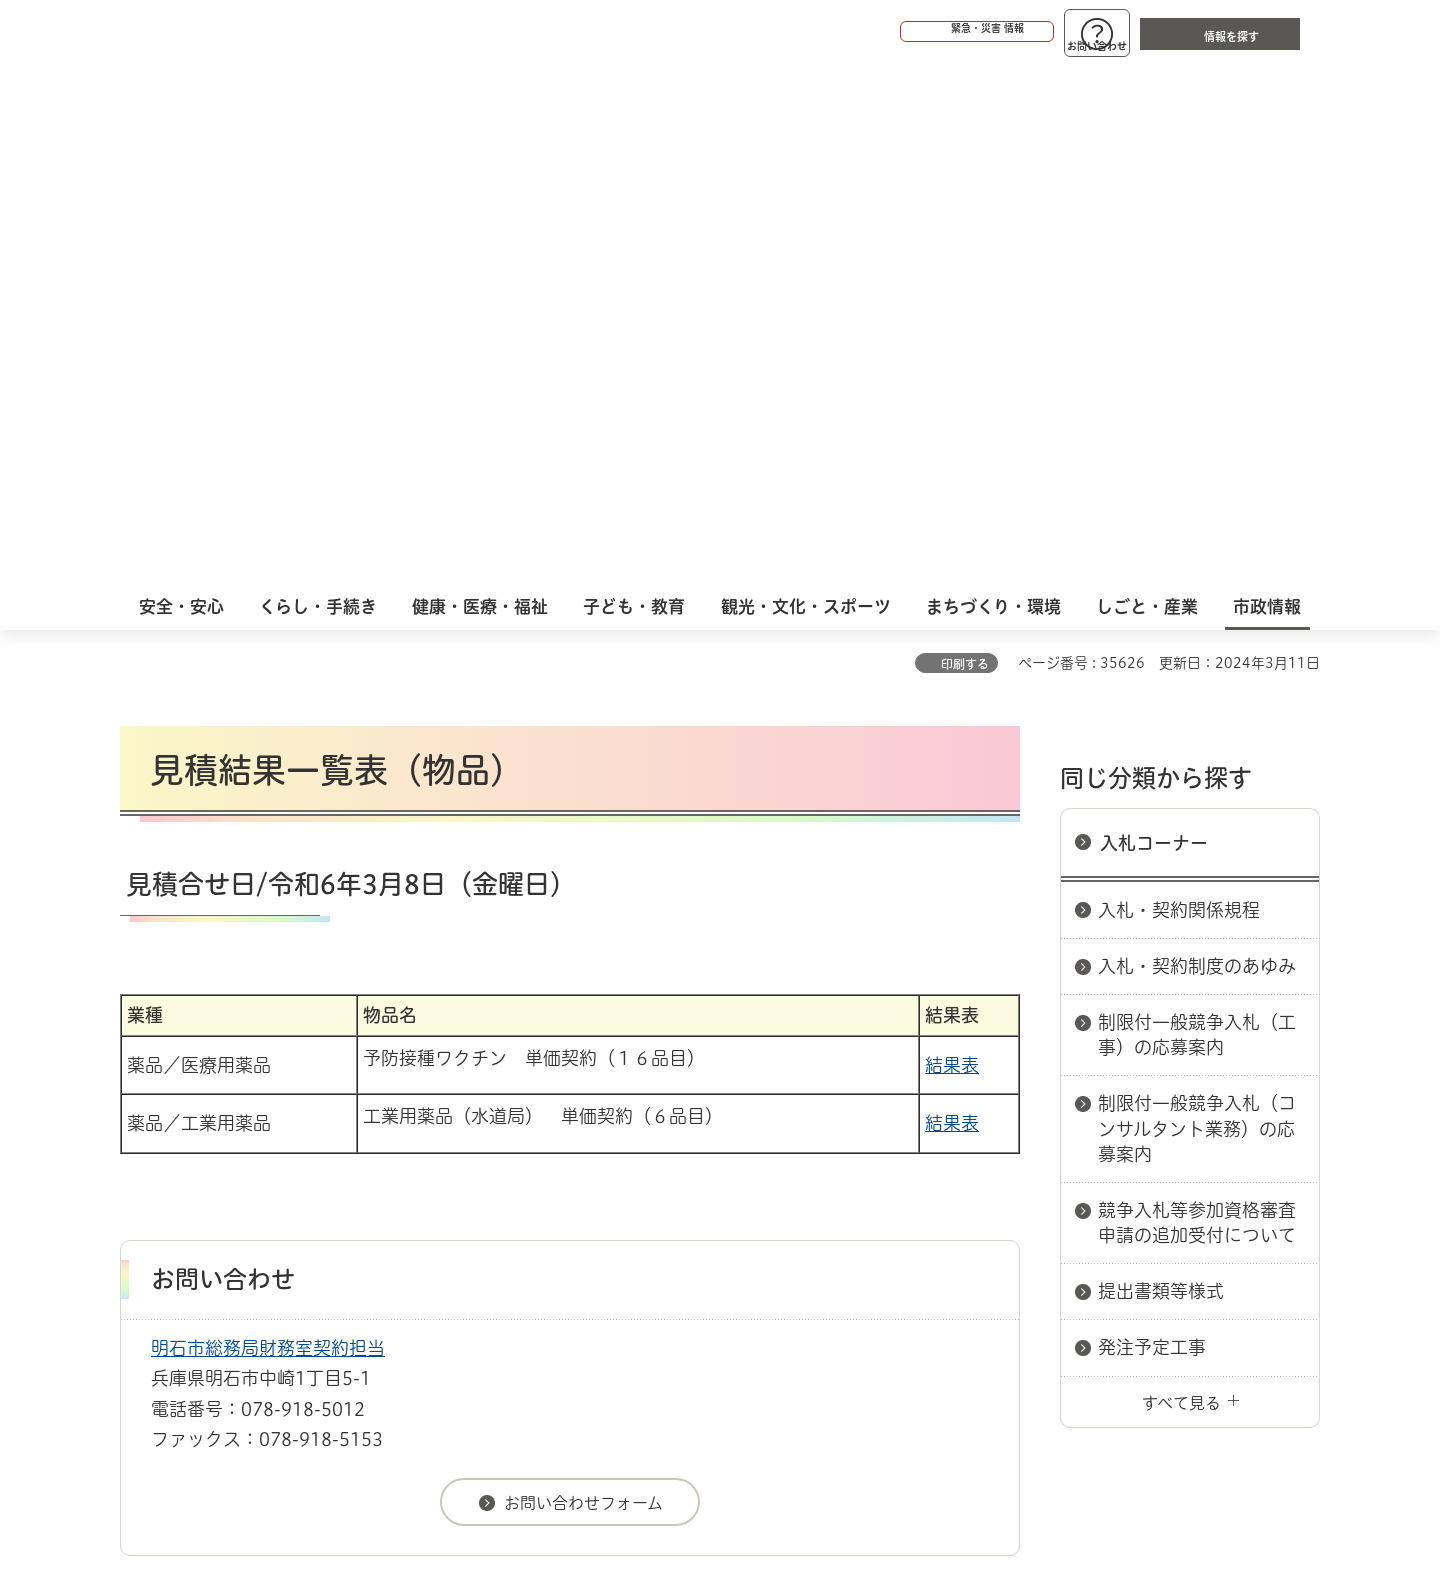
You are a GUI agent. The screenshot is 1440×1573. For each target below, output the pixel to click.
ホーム (140, 1100)
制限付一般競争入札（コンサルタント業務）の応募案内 (1197, 605)
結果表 (952, 542)
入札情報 (279, 1100)
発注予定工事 (1152, 824)
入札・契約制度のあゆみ (1197, 443)
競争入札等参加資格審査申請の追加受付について (1197, 699)
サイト (1185, 1171)
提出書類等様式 (1161, 768)
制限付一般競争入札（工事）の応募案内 (1197, 511)
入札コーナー (1154, 320)
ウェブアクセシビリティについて (561, 1171)
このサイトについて (285, 1171)
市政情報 (206, 1100)
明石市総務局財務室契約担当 (268, 825)
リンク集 (1042, 1171)
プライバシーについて (845, 1171)
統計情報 (780, 1473)
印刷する (965, 141)
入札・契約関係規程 (1179, 387)
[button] (900, 32)
